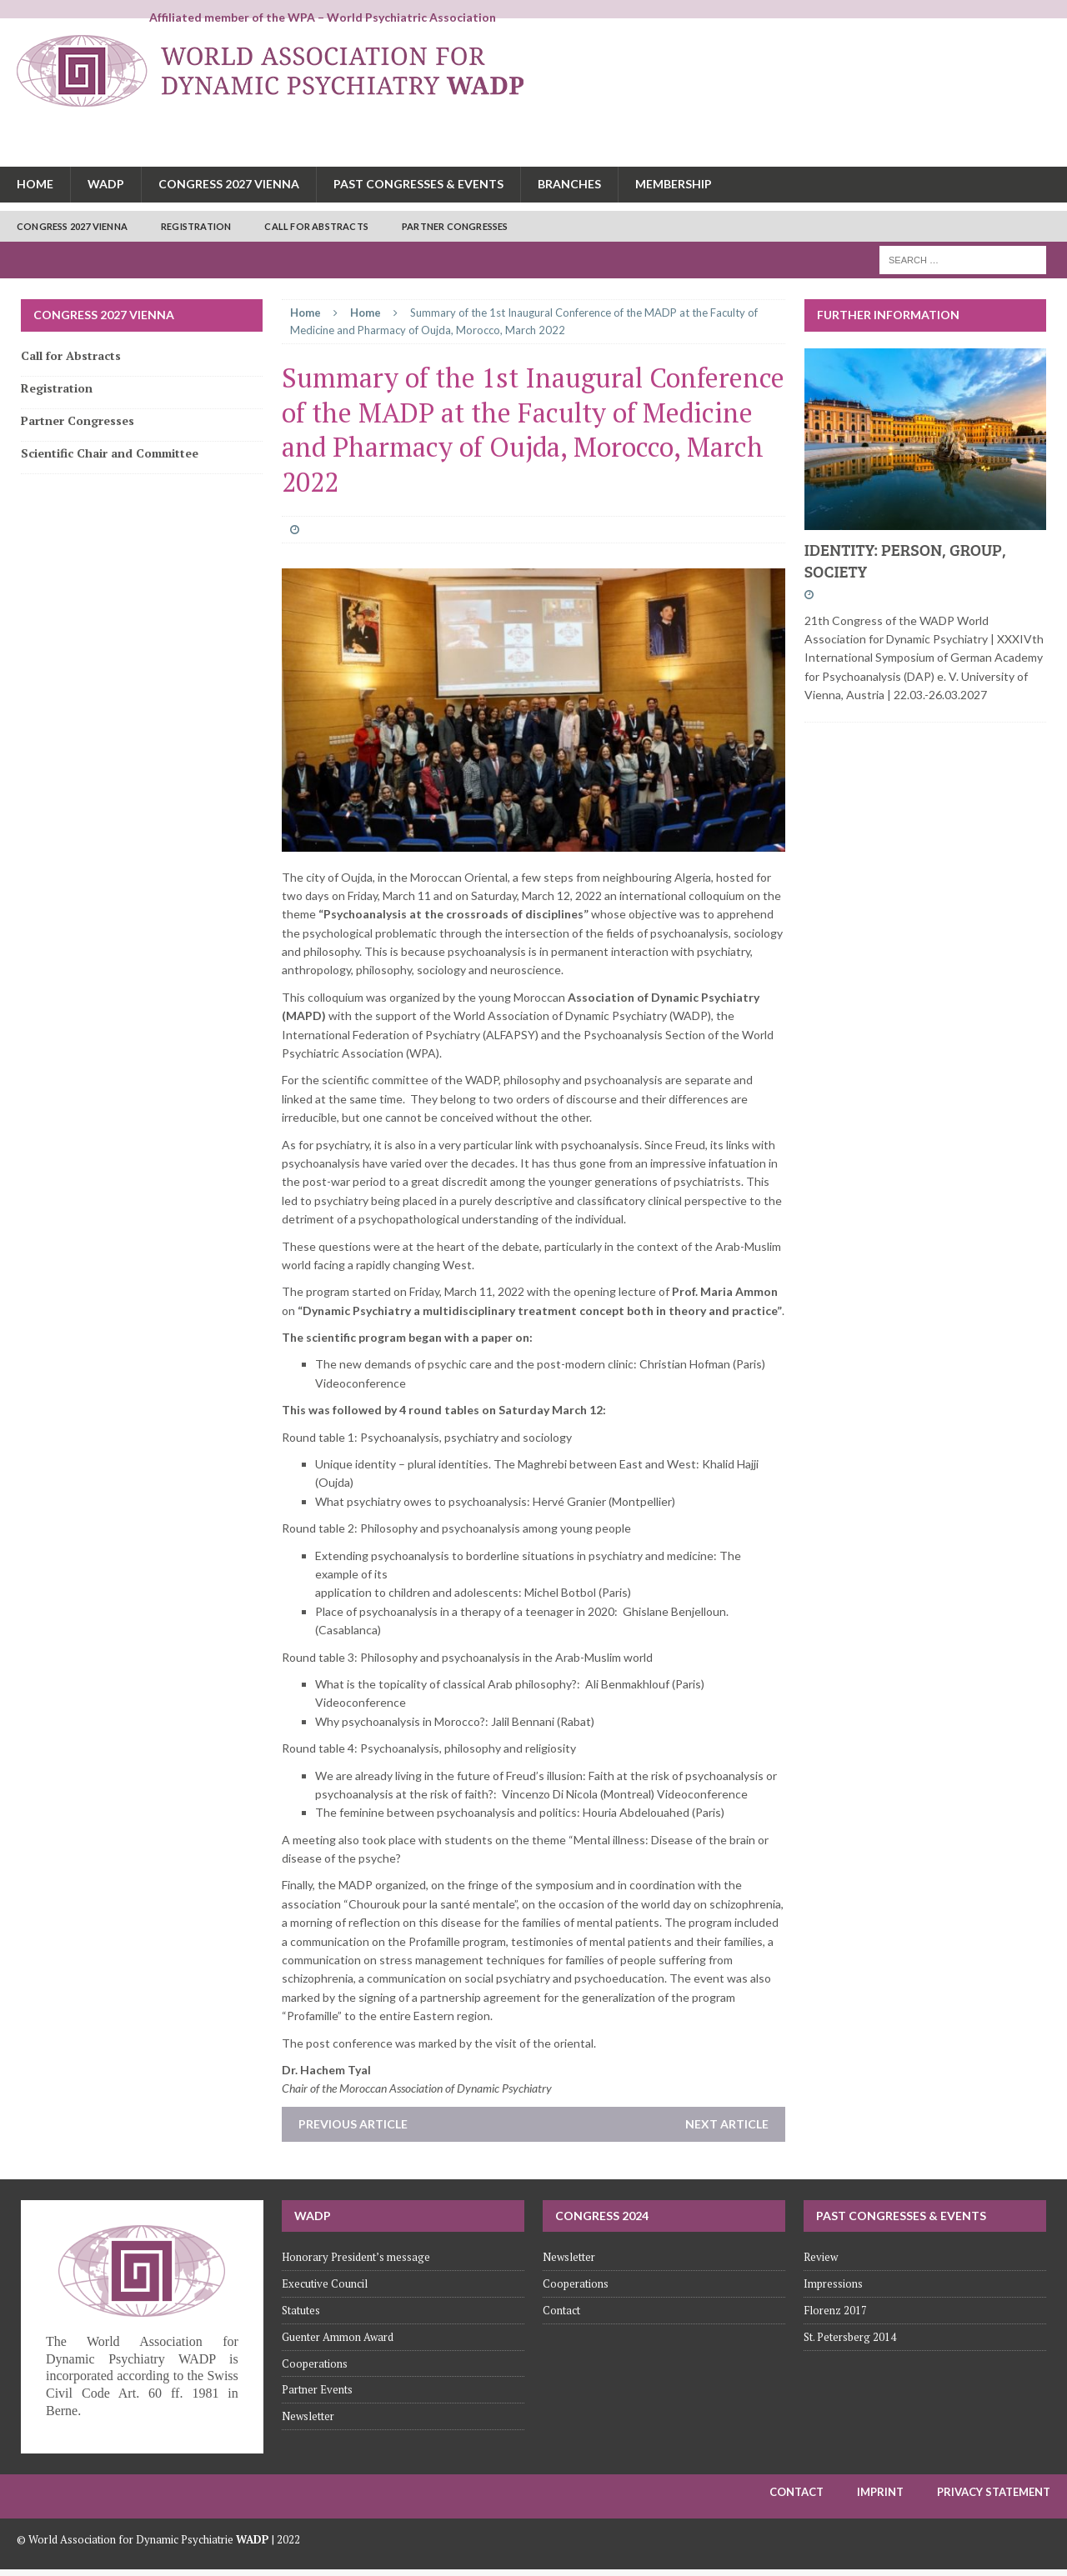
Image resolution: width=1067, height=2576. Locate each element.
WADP (106, 184)
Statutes (301, 2310)
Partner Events (317, 2389)
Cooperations (315, 2363)
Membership (673, 184)
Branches (569, 184)
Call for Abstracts (316, 226)
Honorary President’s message (356, 2256)
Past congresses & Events (418, 184)
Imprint (880, 2491)
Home (35, 184)
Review (821, 2256)
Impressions (833, 2283)
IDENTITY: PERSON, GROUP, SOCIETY (905, 560)
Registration (196, 226)
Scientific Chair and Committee (109, 453)
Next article (727, 2124)
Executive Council (325, 2283)
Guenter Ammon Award (337, 2336)
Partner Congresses (455, 226)
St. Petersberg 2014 (850, 2336)
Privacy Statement (993, 2491)
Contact (561, 2310)
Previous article (353, 2124)
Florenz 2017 (835, 2310)
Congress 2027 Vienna (228, 184)
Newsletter (308, 2415)
